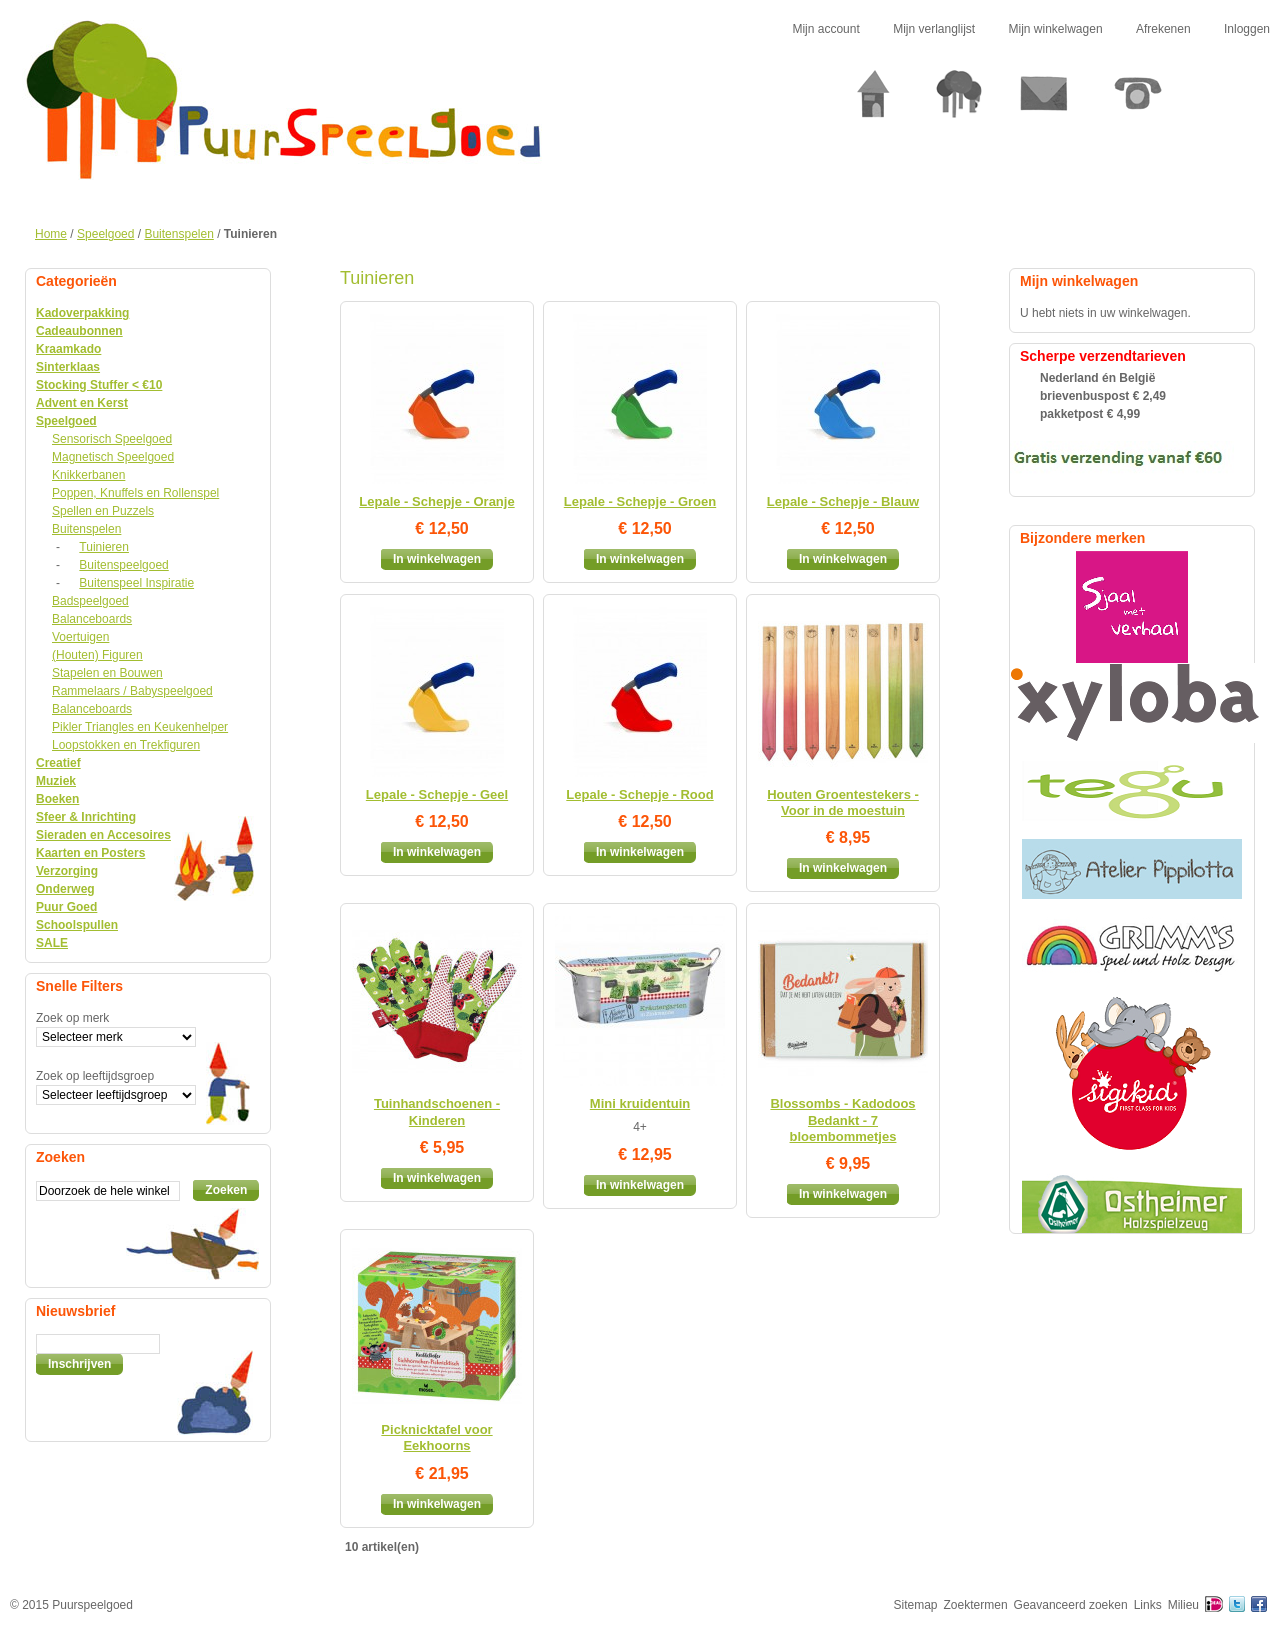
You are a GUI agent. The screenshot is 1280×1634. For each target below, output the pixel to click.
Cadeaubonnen (79, 331)
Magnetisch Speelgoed (113, 457)
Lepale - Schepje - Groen (640, 501)
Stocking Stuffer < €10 (99, 385)
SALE (52, 943)
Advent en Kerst (82, 403)
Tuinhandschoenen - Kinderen (437, 1111)
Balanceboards (92, 619)
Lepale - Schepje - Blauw (843, 501)
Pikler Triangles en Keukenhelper (140, 727)
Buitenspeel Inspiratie (136, 583)
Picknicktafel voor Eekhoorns (436, 1437)
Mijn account (825, 29)
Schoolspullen (77, 925)
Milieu (1183, 1605)
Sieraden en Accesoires (103, 835)
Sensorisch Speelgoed (112, 439)
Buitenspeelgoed (123, 565)
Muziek (56, 781)
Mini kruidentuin (640, 1103)
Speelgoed (105, 234)
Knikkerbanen (88, 475)
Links (1148, 1605)
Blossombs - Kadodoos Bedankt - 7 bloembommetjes (842, 1120)
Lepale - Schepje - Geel (437, 794)
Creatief (58, 763)
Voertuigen (80, 637)
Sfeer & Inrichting (86, 817)
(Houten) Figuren (97, 655)
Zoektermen (976, 1605)
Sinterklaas (68, 367)
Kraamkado (68, 349)
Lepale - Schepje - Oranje (436, 501)
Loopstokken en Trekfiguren (126, 745)
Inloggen (1247, 29)
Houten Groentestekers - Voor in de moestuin (843, 802)
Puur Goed (66, 907)
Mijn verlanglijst (934, 29)
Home (51, 234)
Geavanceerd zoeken (1071, 1605)
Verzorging (67, 871)
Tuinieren (104, 547)
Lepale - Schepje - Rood (639, 794)
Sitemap (916, 1605)
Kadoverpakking (82, 313)
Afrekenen (1163, 29)
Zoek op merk (72, 1018)
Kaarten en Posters (90, 853)
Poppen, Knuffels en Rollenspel (135, 493)
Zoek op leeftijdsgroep (95, 1076)
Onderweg (65, 889)
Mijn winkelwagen (1056, 29)
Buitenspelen (178, 234)
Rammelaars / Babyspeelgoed (132, 691)
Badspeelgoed (90, 601)
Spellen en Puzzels (103, 511)
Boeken (57, 799)
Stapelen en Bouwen (107, 673)
